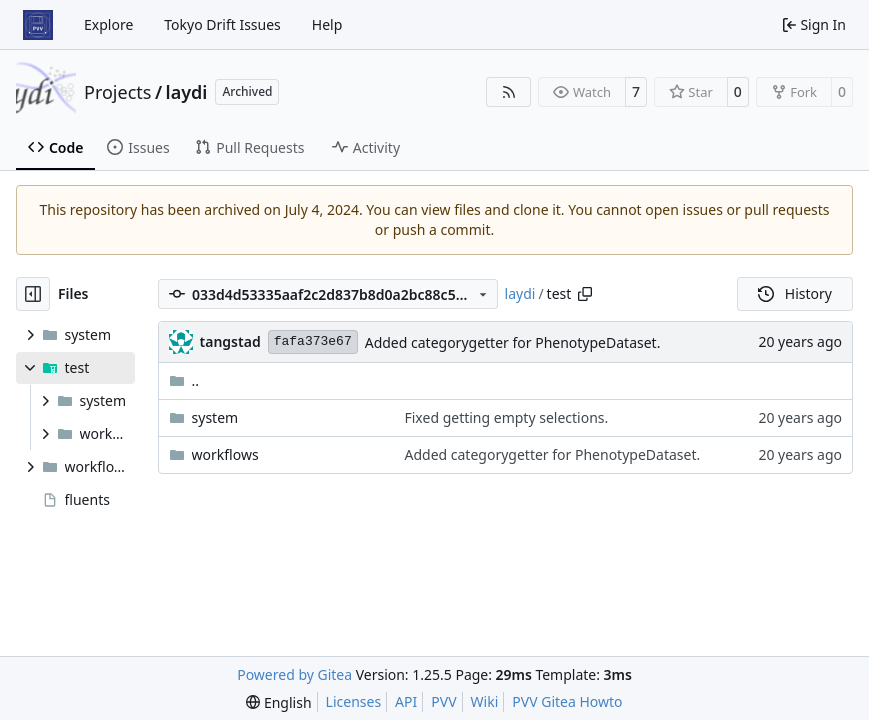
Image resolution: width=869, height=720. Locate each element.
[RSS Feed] (509, 92)
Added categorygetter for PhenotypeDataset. (513, 342)
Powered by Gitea (294, 674)
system (215, 417)
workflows (225, 454)
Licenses (354, 701)
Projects (117, 92)
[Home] (38, 25)
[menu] (278, 702)
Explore (108, 24)
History (795, 293)
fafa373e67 (313, 341)
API (406, 701)
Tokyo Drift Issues (222, 24)
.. (184, 380)
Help (327, 24)
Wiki (485, 701)
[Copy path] (585, 294)
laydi (187, 92)
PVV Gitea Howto (567, 701)
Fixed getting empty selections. (506, 417)
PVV (443, 701)
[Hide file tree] (33, 294)
